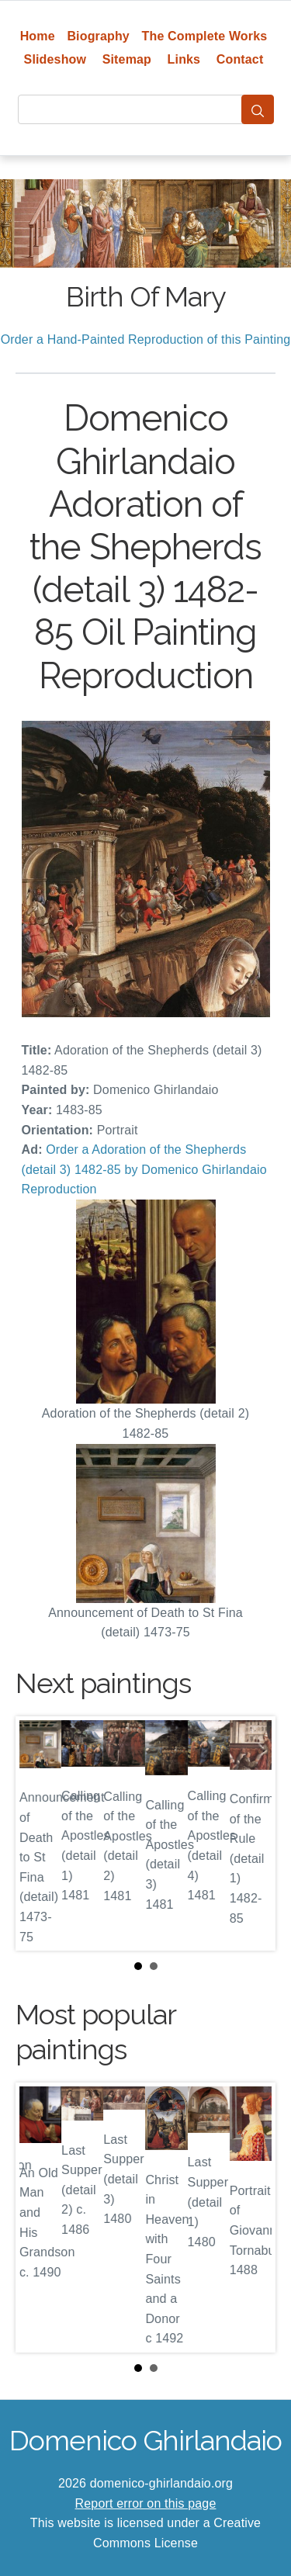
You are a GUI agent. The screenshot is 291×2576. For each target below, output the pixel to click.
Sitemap (126, 59)
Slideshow (55, 59)
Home (37, 36)
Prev (39, 1833)
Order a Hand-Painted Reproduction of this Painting (146, 339)
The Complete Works (205, 36)
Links (184, 59)
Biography (98, 36)
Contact (240, 59)
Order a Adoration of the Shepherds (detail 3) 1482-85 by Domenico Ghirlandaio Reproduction (144, 1169)
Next (251, 1833)
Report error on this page (146, 2503)
